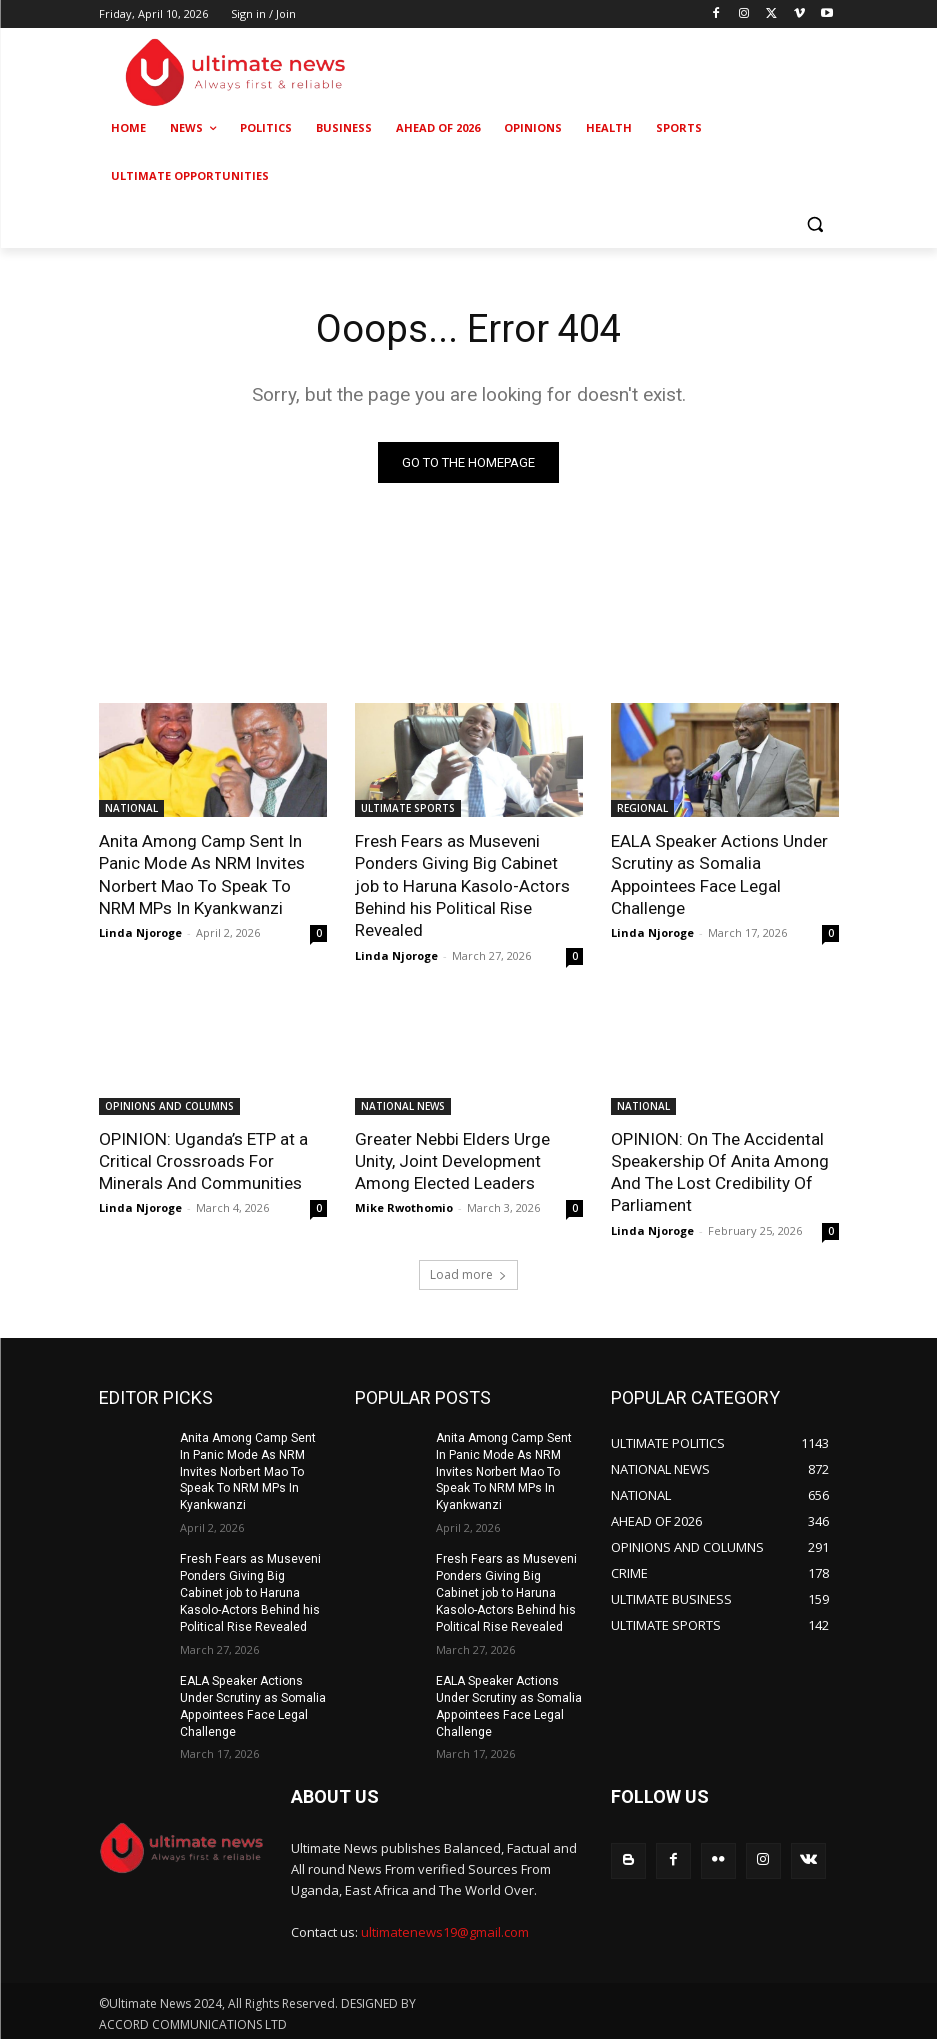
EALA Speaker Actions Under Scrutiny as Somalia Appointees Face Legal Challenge (718, 874)
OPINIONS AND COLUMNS (169, 1105)
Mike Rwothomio (404, 1206)
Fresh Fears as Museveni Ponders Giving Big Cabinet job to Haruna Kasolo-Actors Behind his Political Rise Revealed (462, 885)
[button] (815, 224)
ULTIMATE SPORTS (408, 808)
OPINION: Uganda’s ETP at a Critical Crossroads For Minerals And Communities (202, 1160)
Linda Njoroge (140, 932)
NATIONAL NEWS (403, 1105)
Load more (468, 1272)
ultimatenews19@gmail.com (445, 1929)
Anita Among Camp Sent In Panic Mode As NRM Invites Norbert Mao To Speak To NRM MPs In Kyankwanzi (213, 874)
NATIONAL (131, 808)
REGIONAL (642, 808)
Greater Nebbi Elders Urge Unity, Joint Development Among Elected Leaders (452, 1160)
